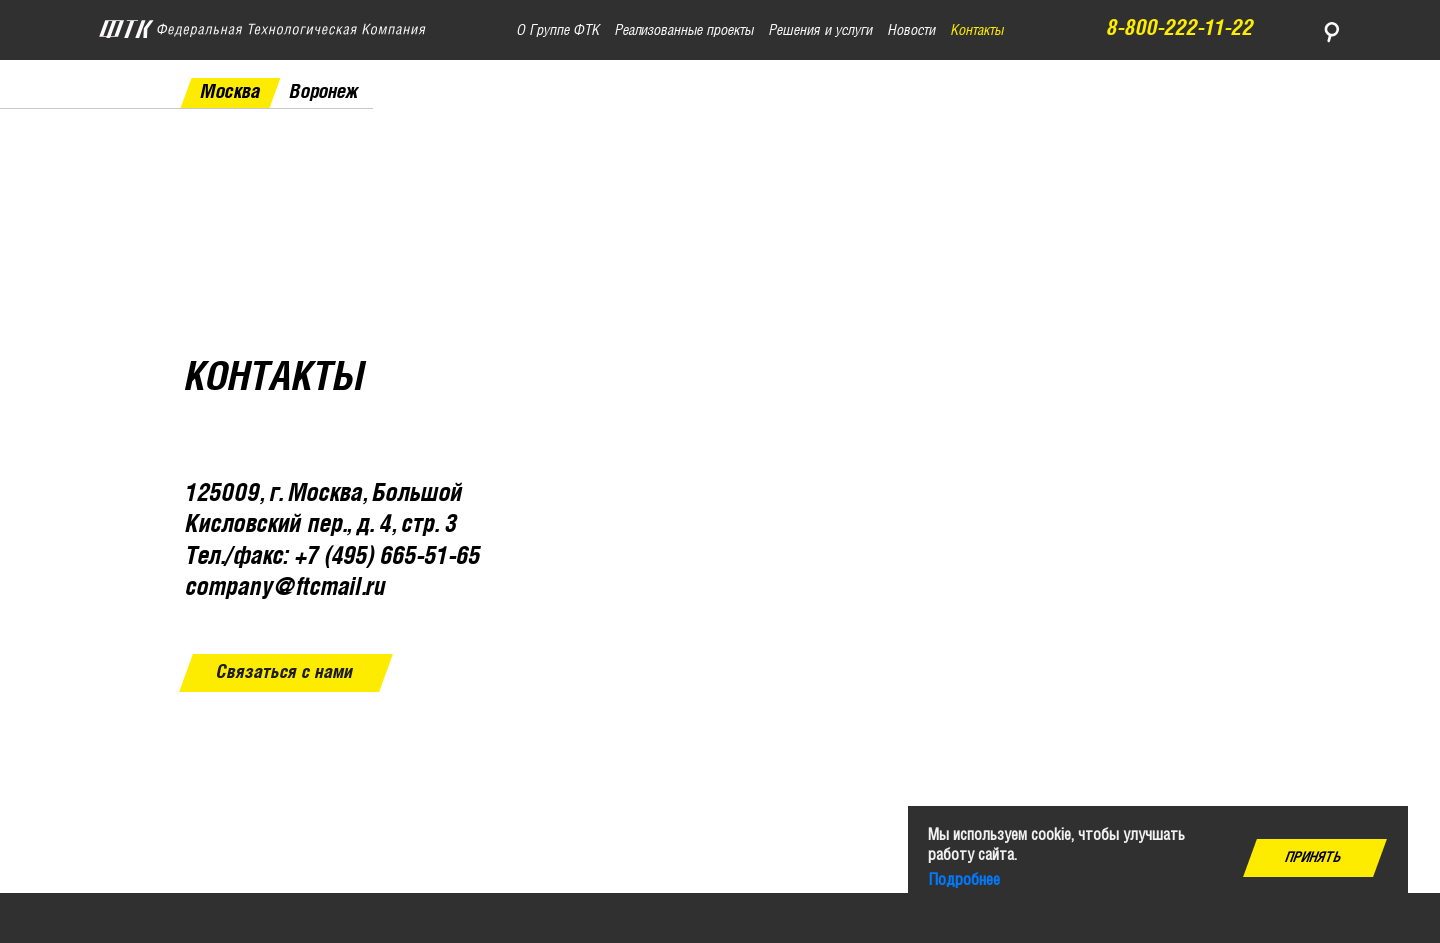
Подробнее (964, 880)
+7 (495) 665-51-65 (388, 557)
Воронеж (324, 92)
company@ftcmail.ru (286, 588)
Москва (230, 92)
